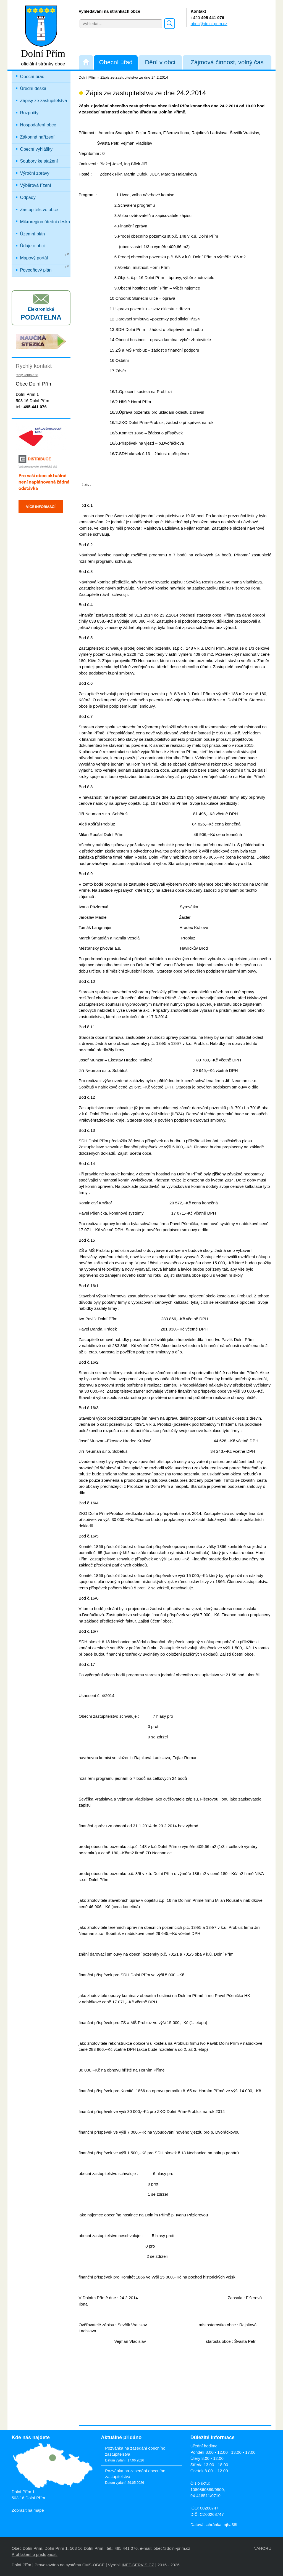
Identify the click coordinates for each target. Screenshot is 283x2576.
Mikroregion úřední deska (45, 221)
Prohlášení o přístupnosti (34, 2554)
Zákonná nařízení (37, 137)
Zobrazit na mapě (28, 2510)
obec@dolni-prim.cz (209, 23)
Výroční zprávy (34, 173)
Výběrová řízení (35, 185)
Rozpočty (29, 112)
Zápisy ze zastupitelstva (43, 100)
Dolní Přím (87, 77)
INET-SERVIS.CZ (138, 2564)
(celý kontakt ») (27, 375)
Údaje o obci (32, 245)
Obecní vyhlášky (36, 149)
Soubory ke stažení (39, 161)
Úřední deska (33, 88)
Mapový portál (44, 256)
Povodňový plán (44, 268)
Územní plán (32, 234)
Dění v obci (160, 62)
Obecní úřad (115, 62)
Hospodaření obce (38, 125)
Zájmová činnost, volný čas (227, 62)
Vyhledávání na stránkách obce (109, 11)
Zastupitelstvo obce (39, 209)
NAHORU (262, 2548)
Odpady (28, 197)
